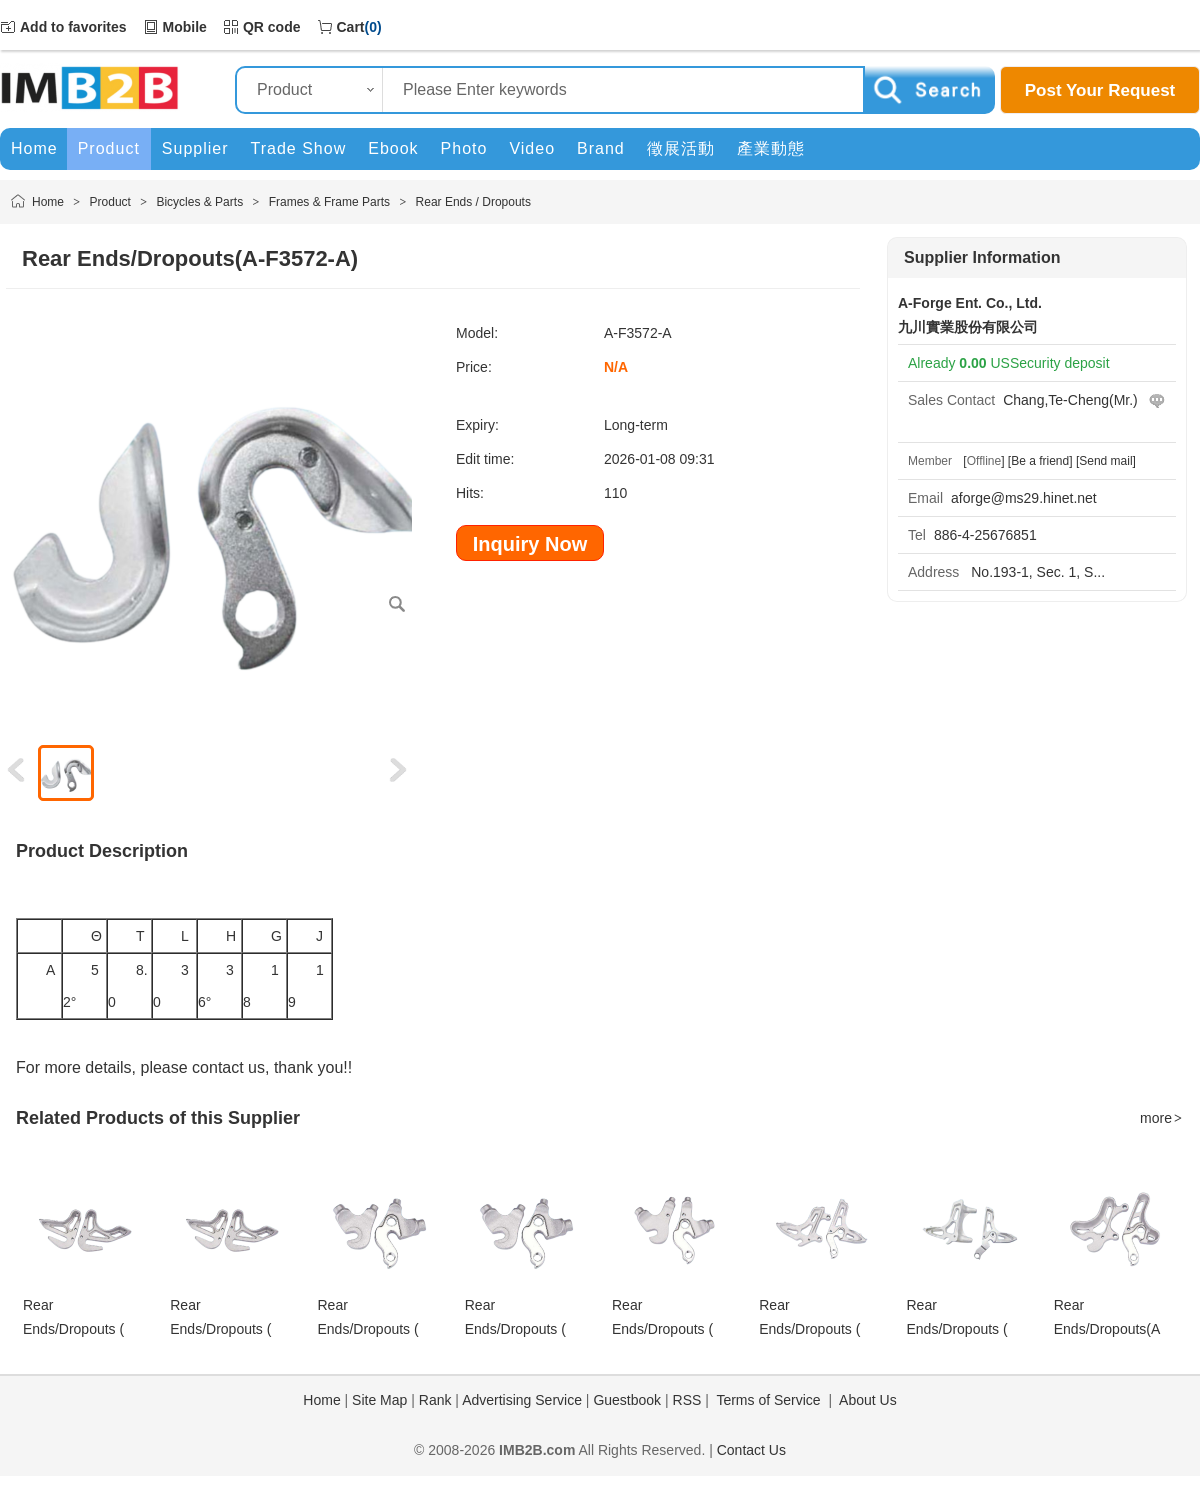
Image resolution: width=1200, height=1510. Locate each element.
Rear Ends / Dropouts (473, 202)
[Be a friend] (1040, 461)
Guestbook (627, 1400)
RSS (687, 1400)
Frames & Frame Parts (329, 202)
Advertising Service (522, 1400)
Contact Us (751, 1450)
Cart (351, 27)
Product (110, 202)
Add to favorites (73, 27)
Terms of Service (768, 1400)
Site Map (379, 1400)
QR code (272, 27)
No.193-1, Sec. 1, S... (1036, 572)
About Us (868, 1400)
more (1162, 1118)
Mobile (185, 27)
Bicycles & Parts (199, 202)
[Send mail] (1106, 461)
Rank (435, 1400)
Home (48, 202)
